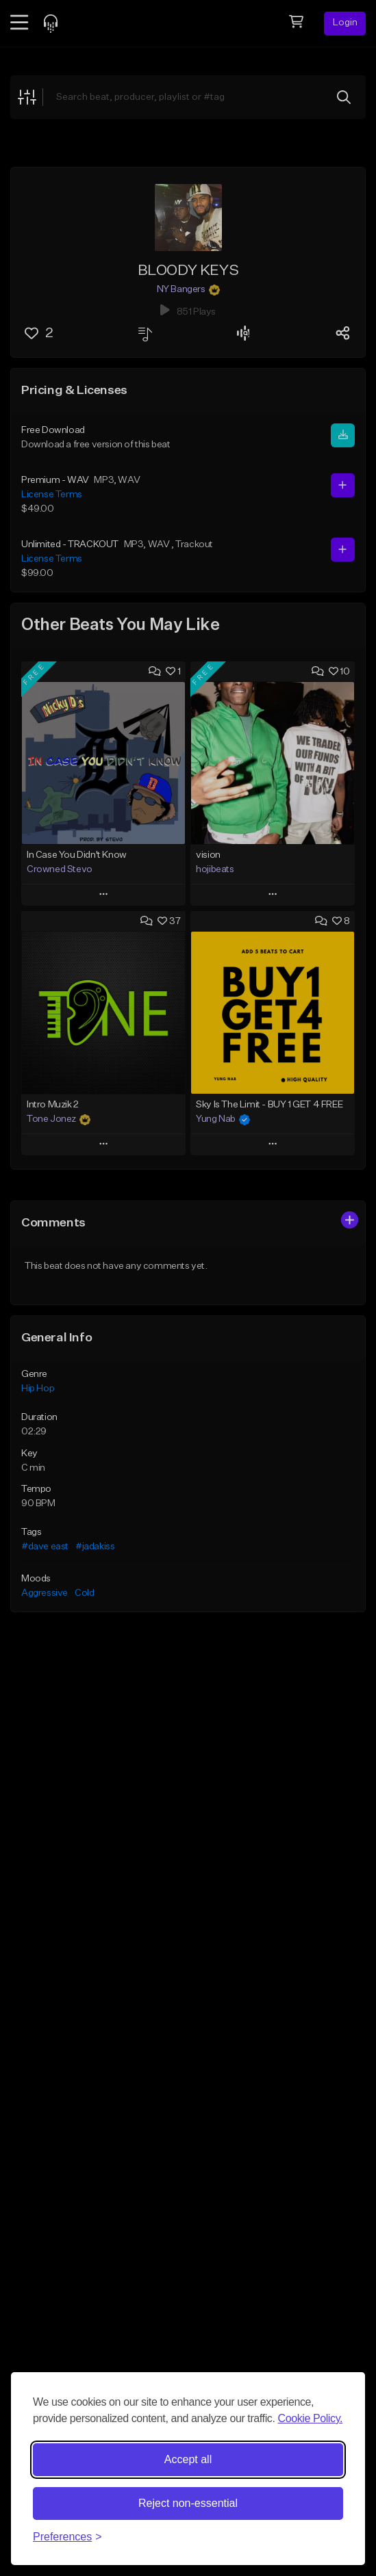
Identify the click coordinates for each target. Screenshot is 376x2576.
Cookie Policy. (310, 2418)
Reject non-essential (188, 2503)
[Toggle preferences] (67, 2537)
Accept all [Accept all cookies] (188, 2459)
